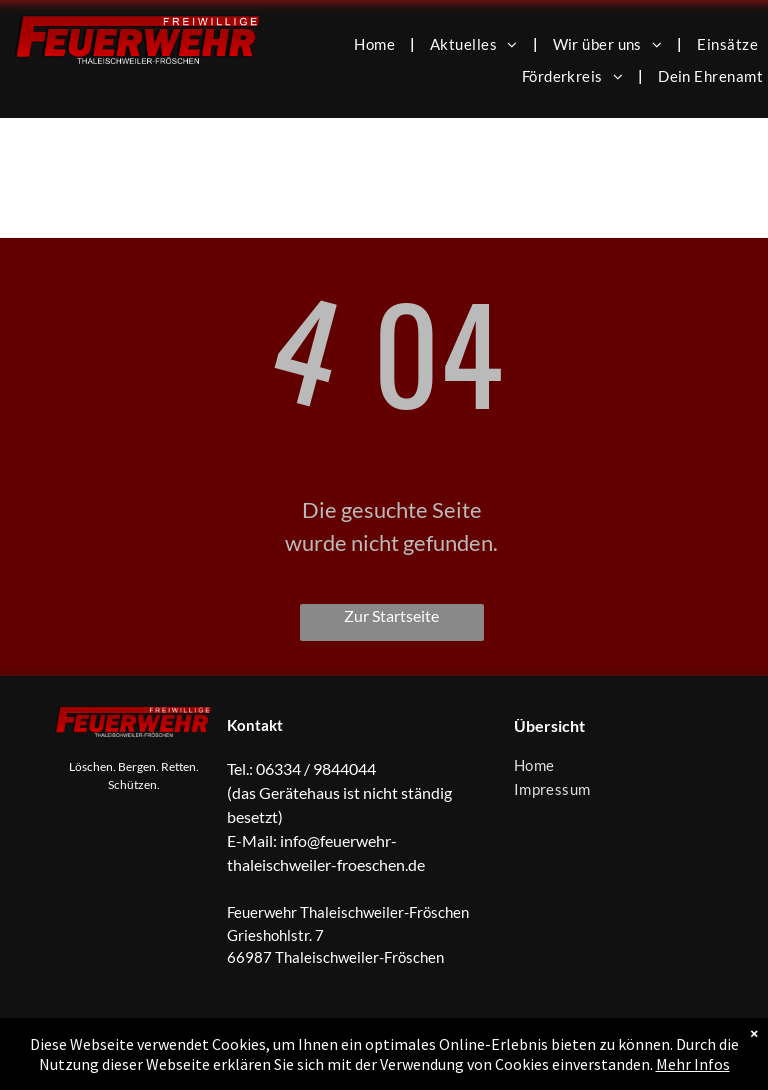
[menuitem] (377, 43)
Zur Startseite (391, 615)
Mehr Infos (693, 1064)
